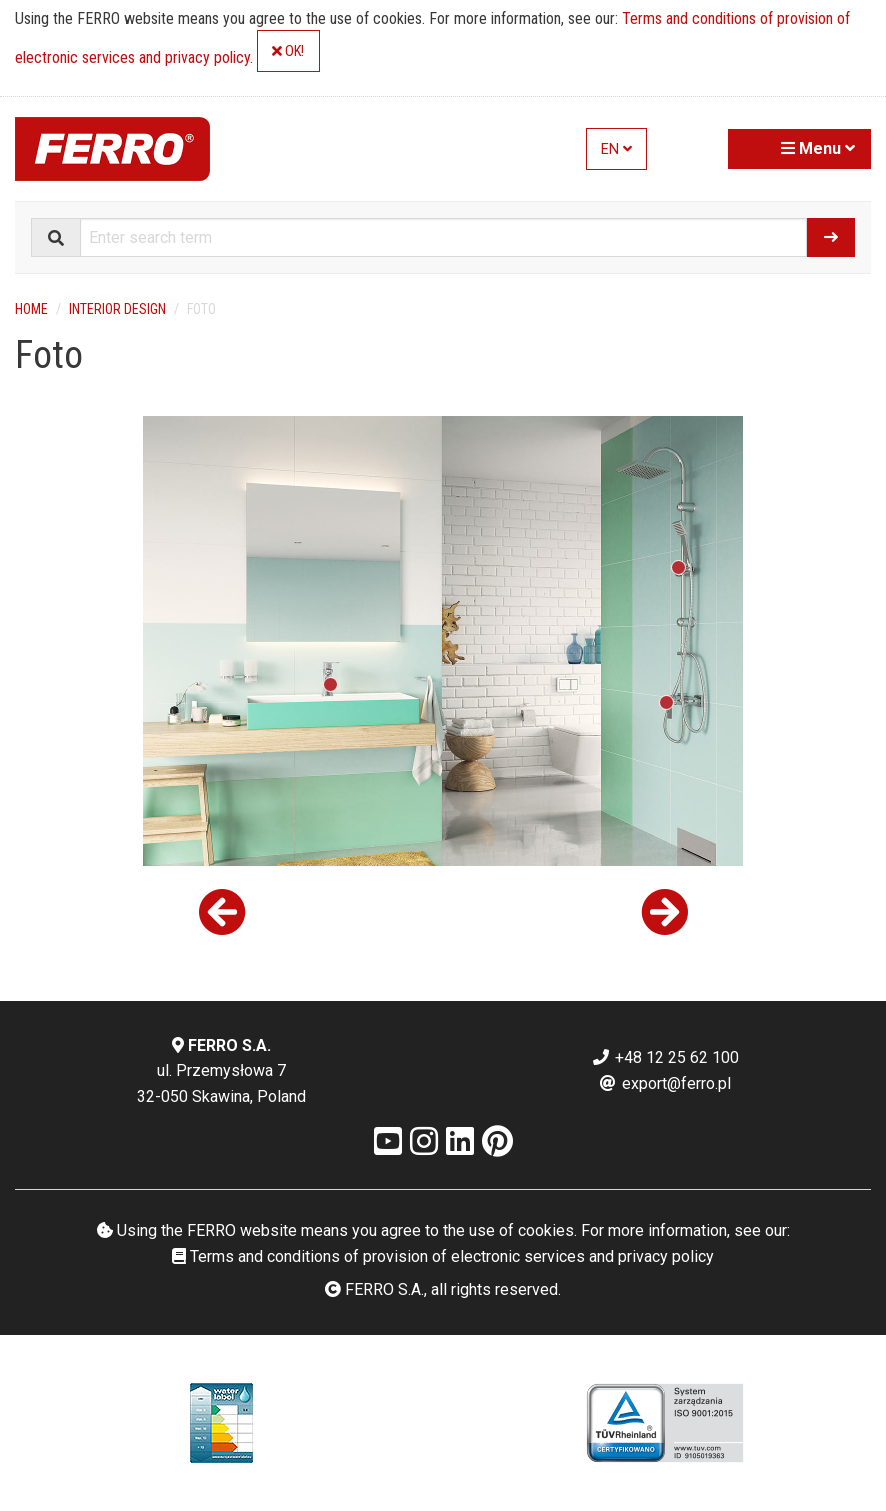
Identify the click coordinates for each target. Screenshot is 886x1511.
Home (31, 309)
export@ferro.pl (664, 1083)
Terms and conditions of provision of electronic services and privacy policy (443, 1256)
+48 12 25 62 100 (665, 1057)
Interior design (117, 309)
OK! (288, 51)
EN (616, 149)
